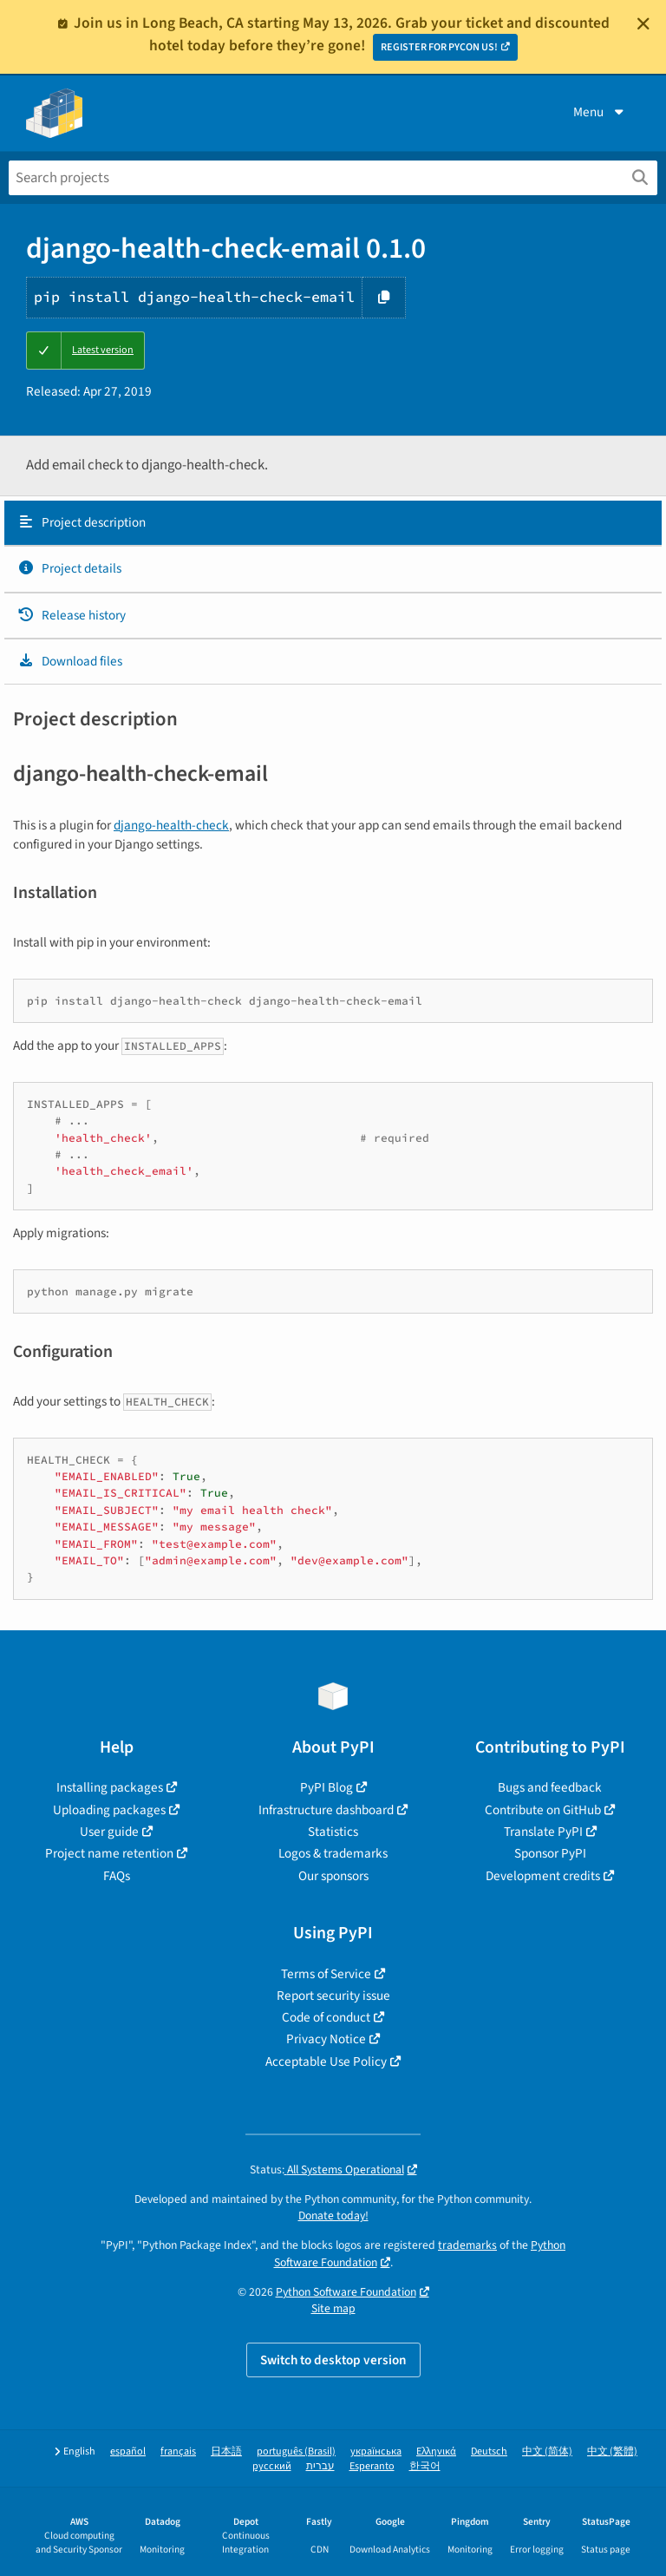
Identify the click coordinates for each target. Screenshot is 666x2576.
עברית (320, 2466)
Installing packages (109, 1787)
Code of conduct (326, 2017)
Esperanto (372, 2466)
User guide (109, 1831)
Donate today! (333, 2215)
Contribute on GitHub (543, 1809)
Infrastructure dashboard (326, 1809)
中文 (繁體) (612, 2451)
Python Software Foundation (346, 2292)
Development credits (543, 1875)
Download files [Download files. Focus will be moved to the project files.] (69, 661)
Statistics (333, 1831)
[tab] (333, 523)
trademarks (467, 2245)
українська (376, 2451)
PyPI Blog (326, 1787)
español (128, 2451)
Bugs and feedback (550, 1787)
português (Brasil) (296, 2451)
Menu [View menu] (600, 111)
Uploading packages (109, 1809)
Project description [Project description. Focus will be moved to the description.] (81, 522)
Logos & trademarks (333, 1853)
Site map (333, 2308)
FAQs (116, 1875)
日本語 (226, 2451)
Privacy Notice (326, 2038)
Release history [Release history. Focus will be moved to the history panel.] (71, 615)
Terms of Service (326, 1973)
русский (271, 2466)
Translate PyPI (543, 1831)
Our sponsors (333, 1875)
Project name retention (109, 1853)
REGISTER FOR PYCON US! (439, 47)
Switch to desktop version (333, 2360)
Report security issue (333, 1995)
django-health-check (171, 825)
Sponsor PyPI (550, 1853)
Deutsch (489, 2451)
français (178, 2451)
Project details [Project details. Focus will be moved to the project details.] (69, 568)
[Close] (643, 23)
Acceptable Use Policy (326, 2061)
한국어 (425, 2466)
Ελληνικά (436, 2451)
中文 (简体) (547, 2451)
